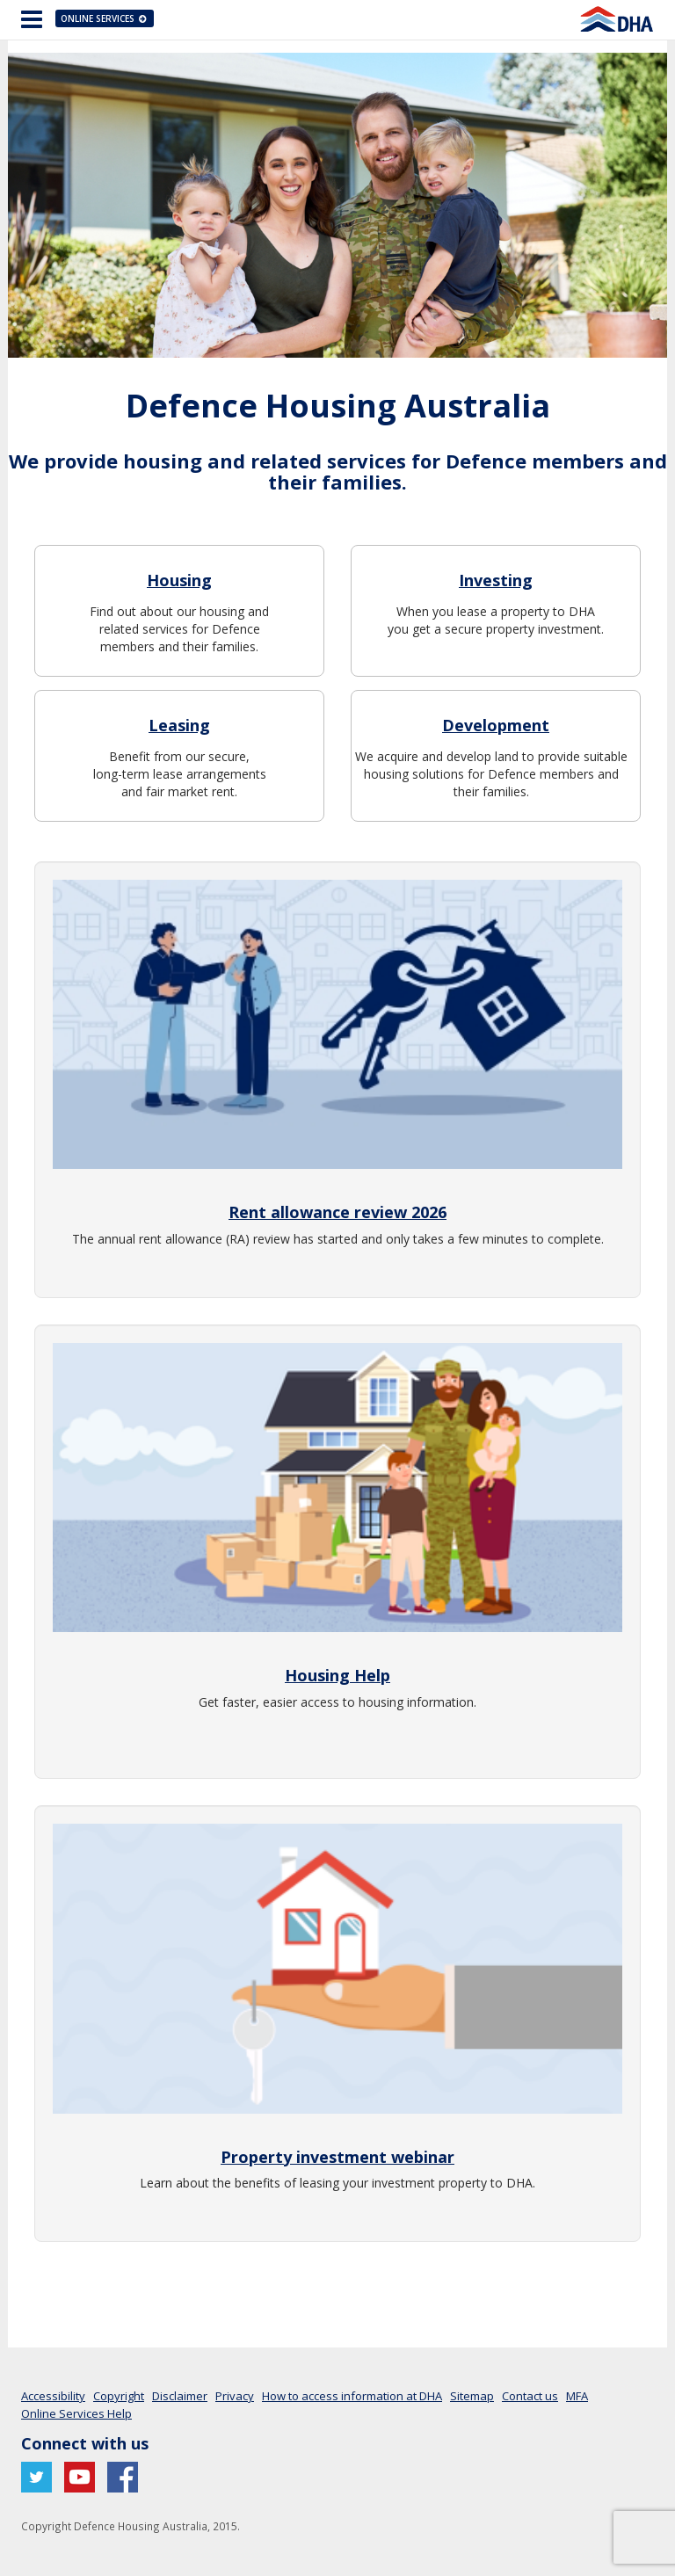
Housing (179, 580)
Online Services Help (76, 2413)
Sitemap (472, 2396)
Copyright (118, 2396)
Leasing (179, 725)
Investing (496, 580)
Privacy (234, 2396)
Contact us (530, 2396)
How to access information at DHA (352, 2396)
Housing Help (337, 1675)
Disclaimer (179, 2396)
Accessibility (53, 2396)
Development (495, 725)
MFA (577, 2396)
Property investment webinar (337, 2156)
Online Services (105, 18)
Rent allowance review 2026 (337, 1212)
